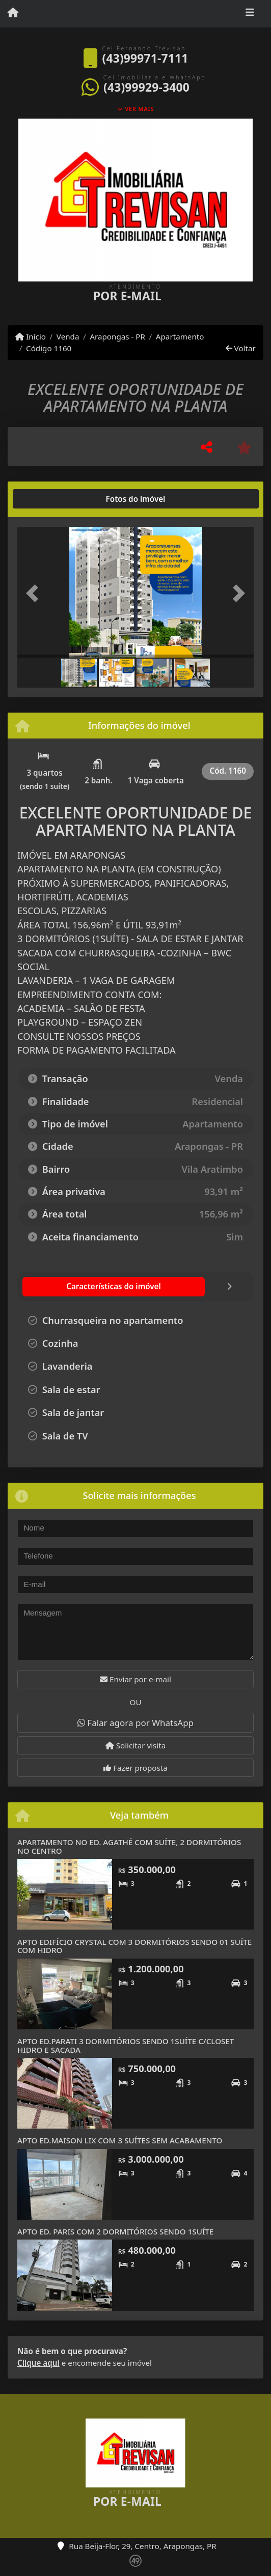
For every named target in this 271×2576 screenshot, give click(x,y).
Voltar (241, 348)
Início (30, 336)
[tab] (50, 498)
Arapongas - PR (117, 336)
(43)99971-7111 (145, 58)
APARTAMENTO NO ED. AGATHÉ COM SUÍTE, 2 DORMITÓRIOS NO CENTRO (129, 1846)
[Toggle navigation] (249, 13)
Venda (68, 336)
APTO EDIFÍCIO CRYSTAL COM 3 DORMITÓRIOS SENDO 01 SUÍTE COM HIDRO (134, 1946)
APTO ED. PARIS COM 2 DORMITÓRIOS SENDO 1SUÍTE (115, 2231)
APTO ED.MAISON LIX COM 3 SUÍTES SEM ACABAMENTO (120, 2140)
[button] (35, 593)
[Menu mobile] (13, 13)
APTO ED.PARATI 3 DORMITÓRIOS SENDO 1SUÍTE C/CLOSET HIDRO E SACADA (125, 2045)
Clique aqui (38, 2363)
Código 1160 (48, 348)
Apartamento (180, 336)
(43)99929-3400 (146, 87)
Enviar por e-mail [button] (135, 1679)
